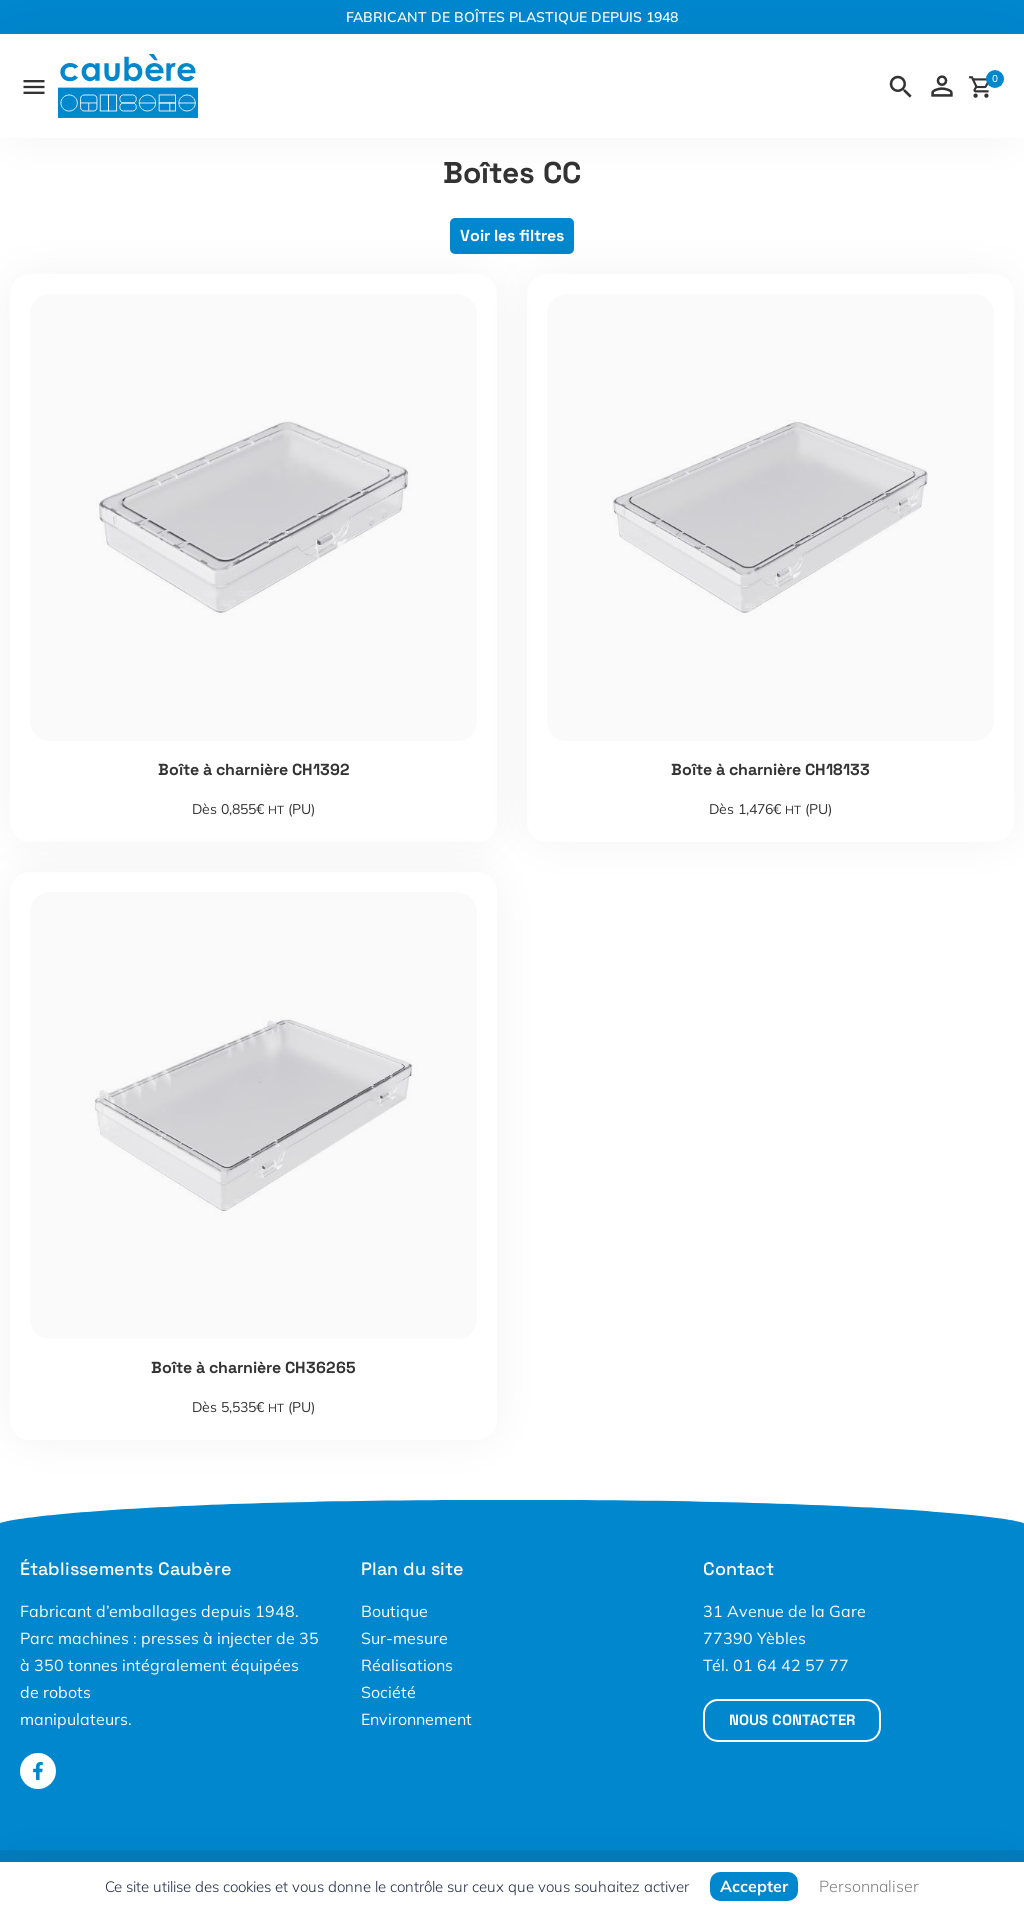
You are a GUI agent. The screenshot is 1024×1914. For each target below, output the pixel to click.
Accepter (754, 1886)
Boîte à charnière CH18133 (770, 769)
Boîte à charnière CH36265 (253, 1367)
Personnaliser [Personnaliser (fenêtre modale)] (869, 1886)
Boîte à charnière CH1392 (254, 769)
